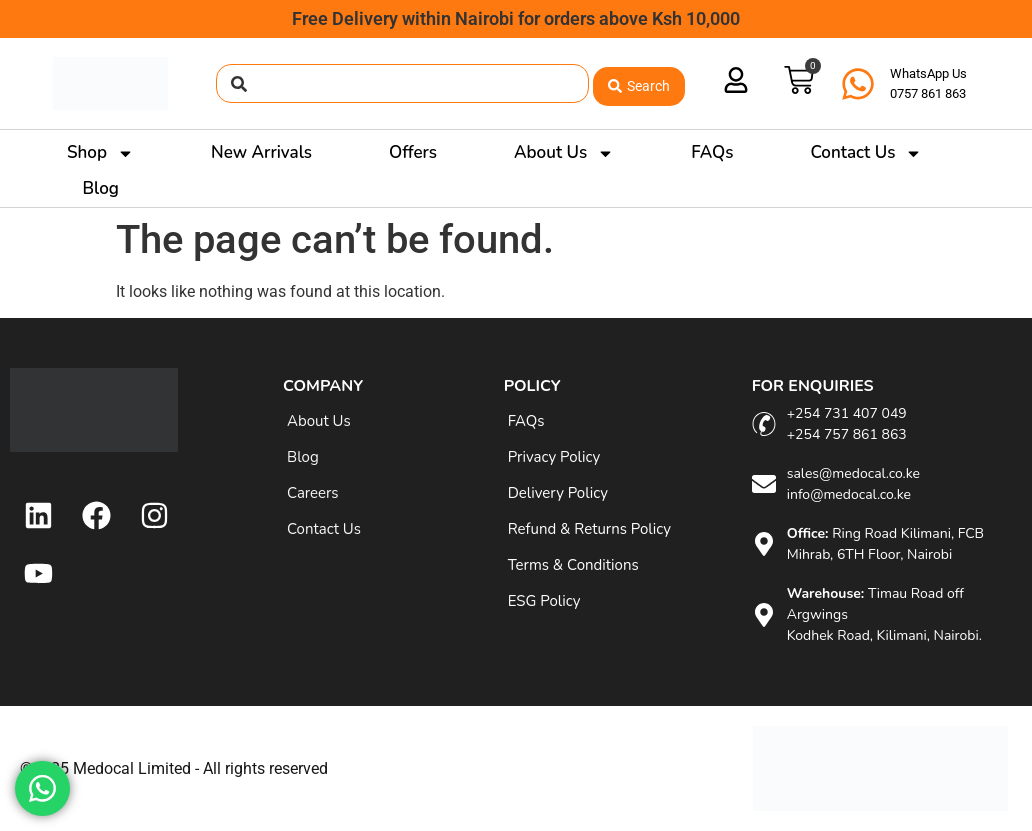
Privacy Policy (554, 457)
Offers (413, 152)
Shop (100, 153)
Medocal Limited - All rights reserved (200, 768)
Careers (313, 493)
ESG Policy (544, 601)
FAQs (712, 152)
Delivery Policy (558, 493)
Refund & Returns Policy (589, 529)
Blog (101, 188)
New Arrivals (261, 152)
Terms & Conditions (573, 565)
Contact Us (866, 153)
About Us (564, 153)
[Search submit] (639, 83)
